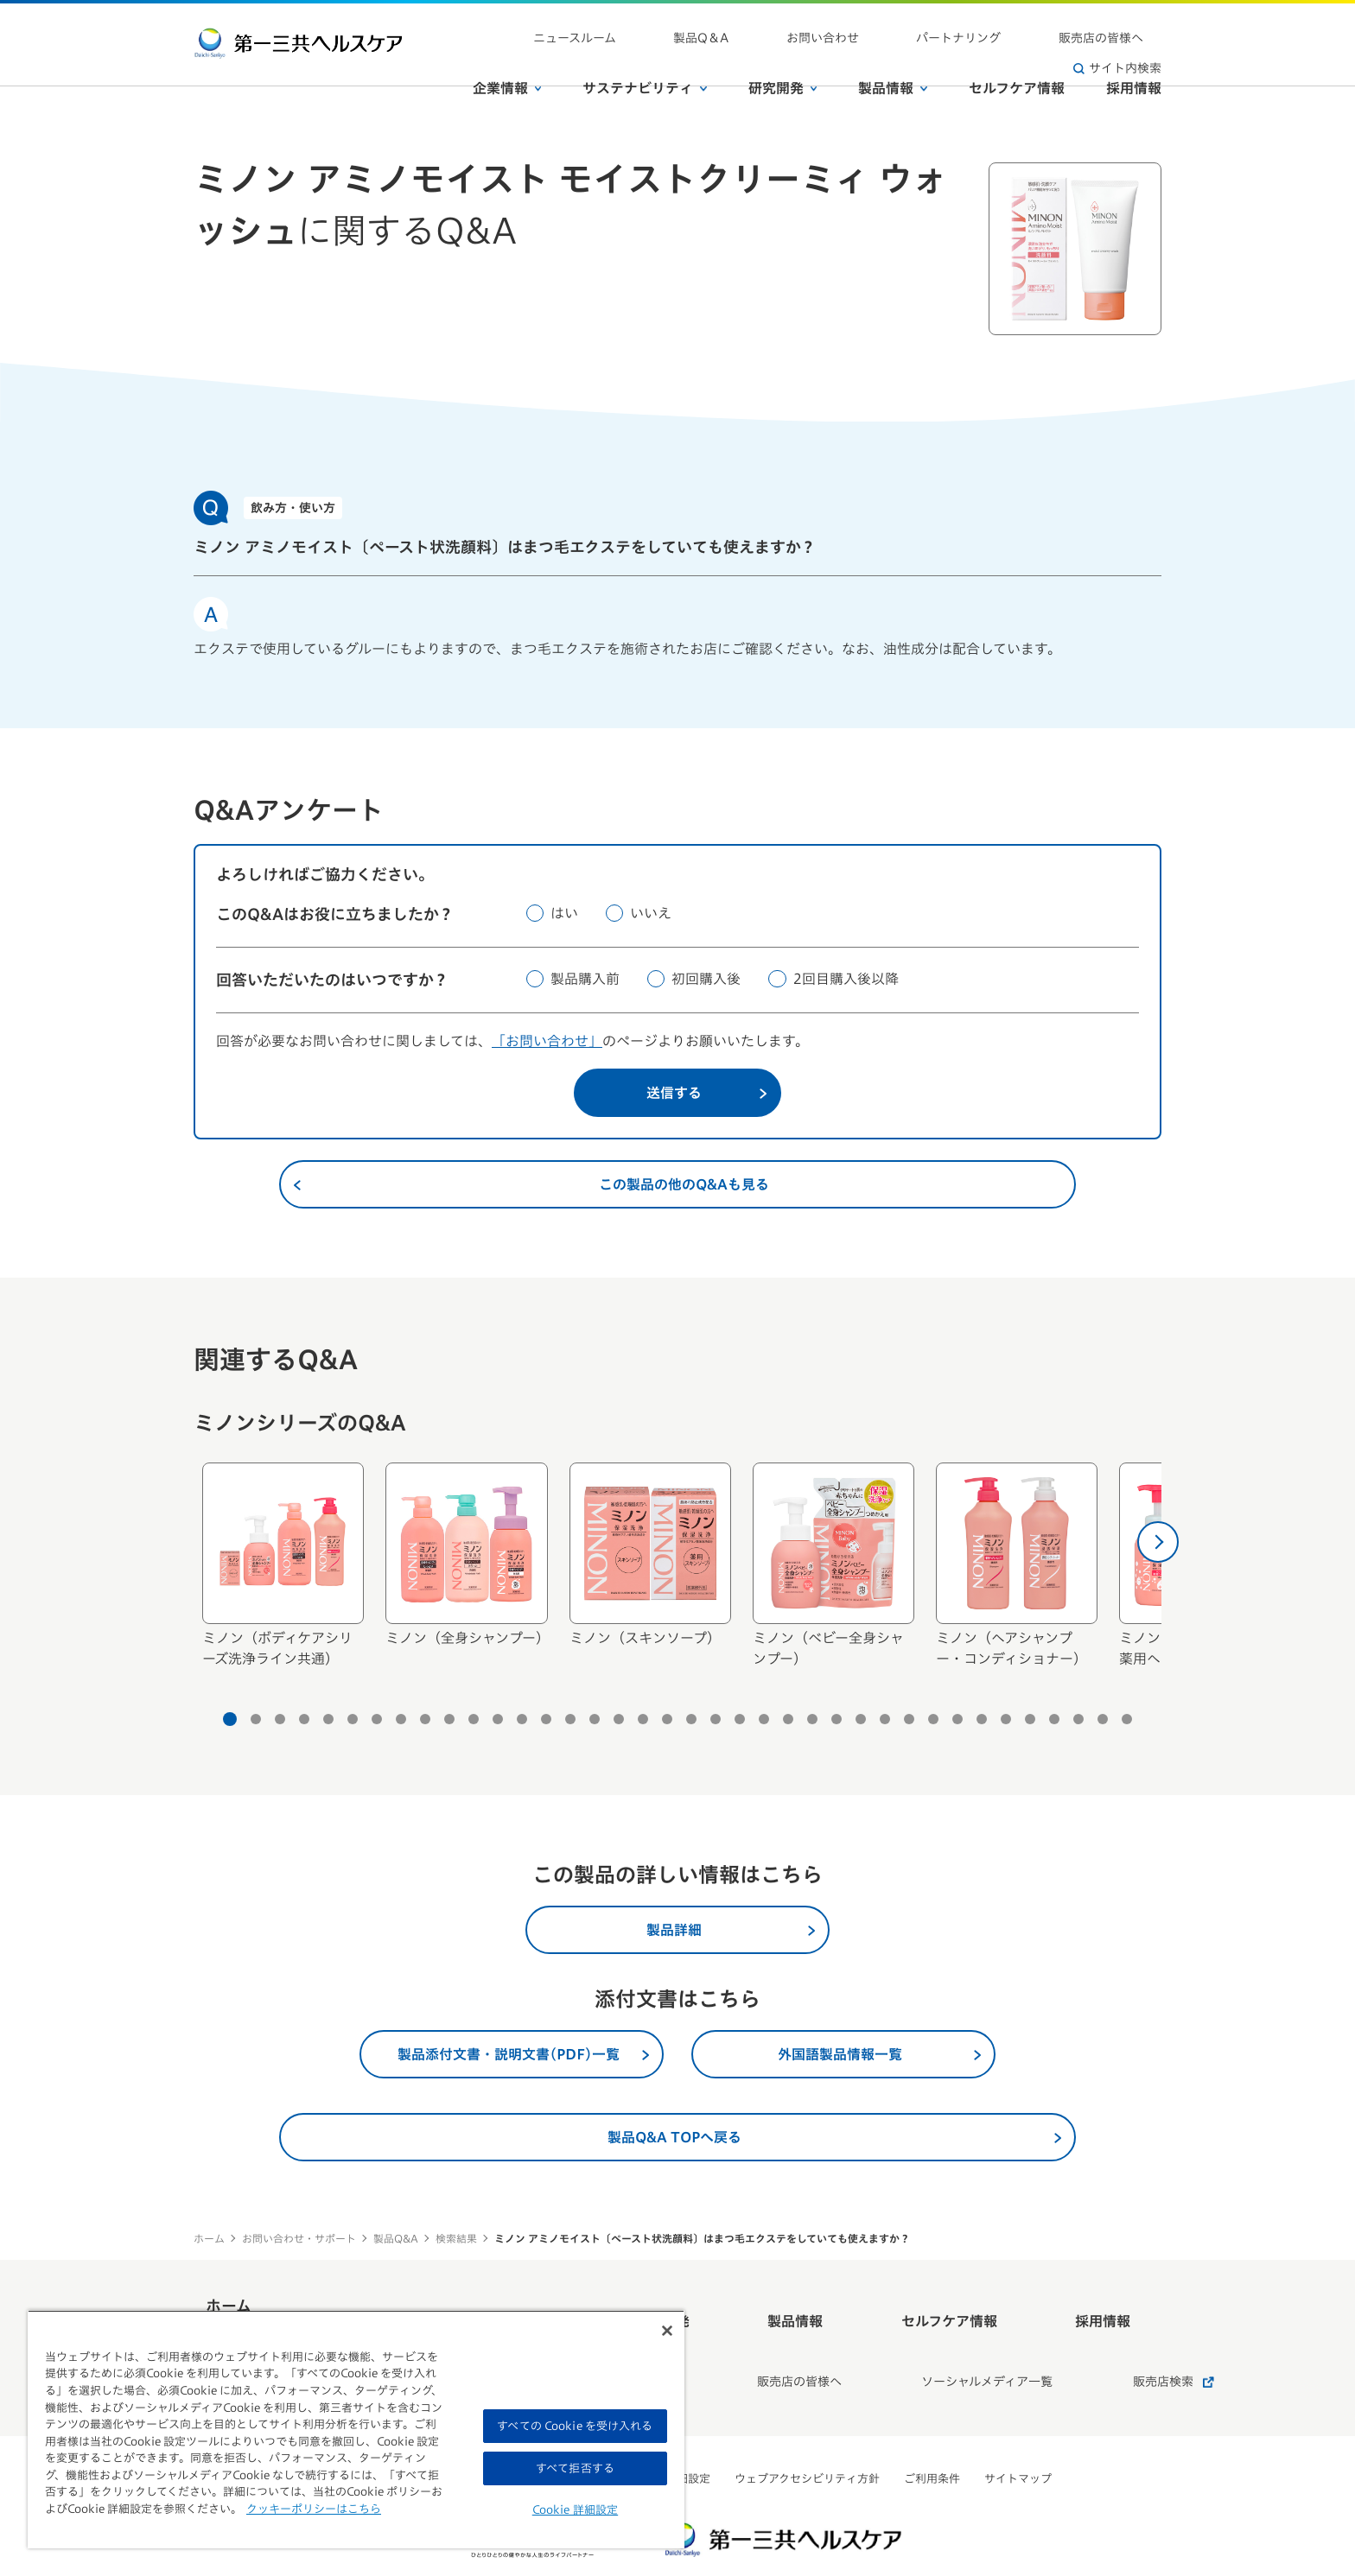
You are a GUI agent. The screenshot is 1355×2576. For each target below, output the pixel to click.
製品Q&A (395, 2238)
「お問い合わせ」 (547, 1041)
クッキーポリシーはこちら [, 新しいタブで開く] (313, 2509)
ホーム (209, 2238)
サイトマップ (1018, 2431)
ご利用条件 (932, 2431)
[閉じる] (667, 2330)
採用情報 (1133, 60)
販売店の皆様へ (1010, 26)
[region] (356, 2429)
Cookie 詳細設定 (575, 2510)
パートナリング (904, 26)
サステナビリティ (644, 60)
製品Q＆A (720, 26)
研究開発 (782, 60)
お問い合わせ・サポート (299, 2238)
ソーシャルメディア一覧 (936, 2344)
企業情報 (507, 60)
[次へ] (1158, 1542)
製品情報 (892, 60)
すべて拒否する (575, 2468)
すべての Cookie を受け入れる (574, 2426)
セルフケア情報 (1017, 60)
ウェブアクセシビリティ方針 (807, 2431)
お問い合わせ (805, 26)
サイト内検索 (1117, 26)
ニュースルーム (630, 26)
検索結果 (456, 2238)
